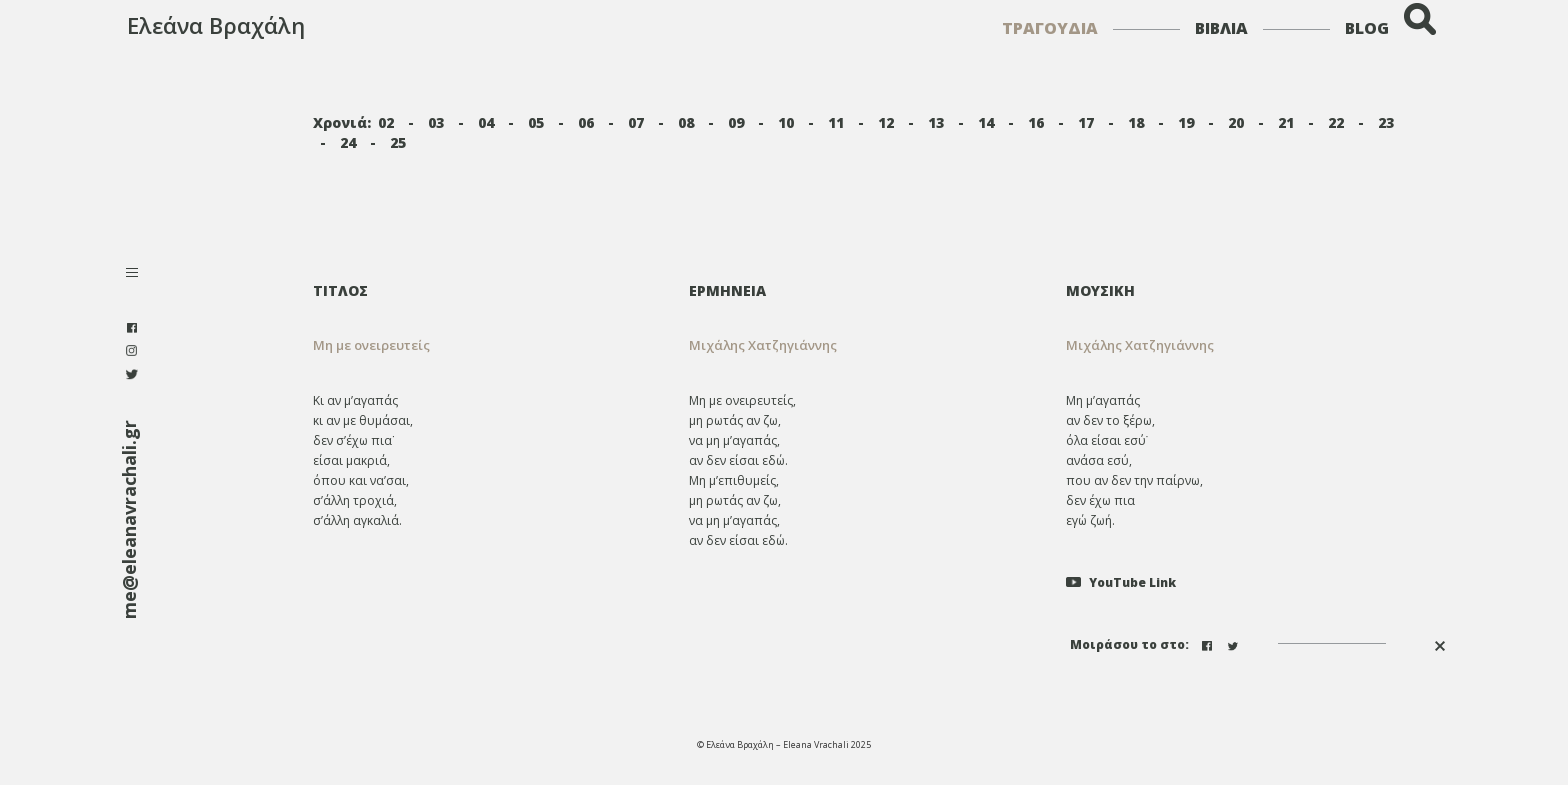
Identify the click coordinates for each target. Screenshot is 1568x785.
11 (836, 122)
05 (536, 122)
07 (636, 122)
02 (386, 122)
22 (1336, 122)
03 (436, 122)
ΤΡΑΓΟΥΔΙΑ (1050, 28)
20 (1236, 122)
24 (348, 142)
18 (1136, 122)
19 (1186, 122)
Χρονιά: (342, 122)
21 (1286, 122)
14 (986, 122)
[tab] (862, 290)
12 (886, 122)
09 (736, 122)
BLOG (1367, 28)
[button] (862, 345)
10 (786, 122)
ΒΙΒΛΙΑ (1221, 28)
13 (936, 122)
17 (1086, 122)
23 (1386, 122)
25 (398, 142)
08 (686, 122)
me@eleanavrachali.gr (129, 519)
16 (1036, 122)
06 (586, 122)
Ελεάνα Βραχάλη (216, 25)
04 (486, 122)
